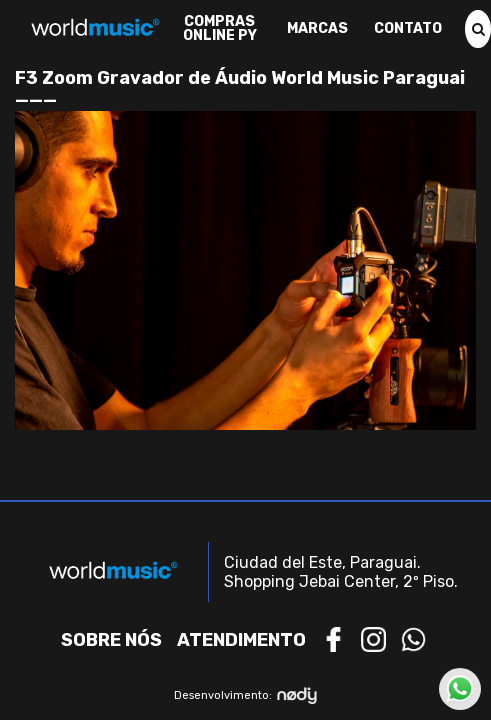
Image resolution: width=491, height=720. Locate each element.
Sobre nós (111, 640)
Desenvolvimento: (245, 695)
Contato (408, 29)
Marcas (317, 29)
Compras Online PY (220, 29)
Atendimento (241, 640)
